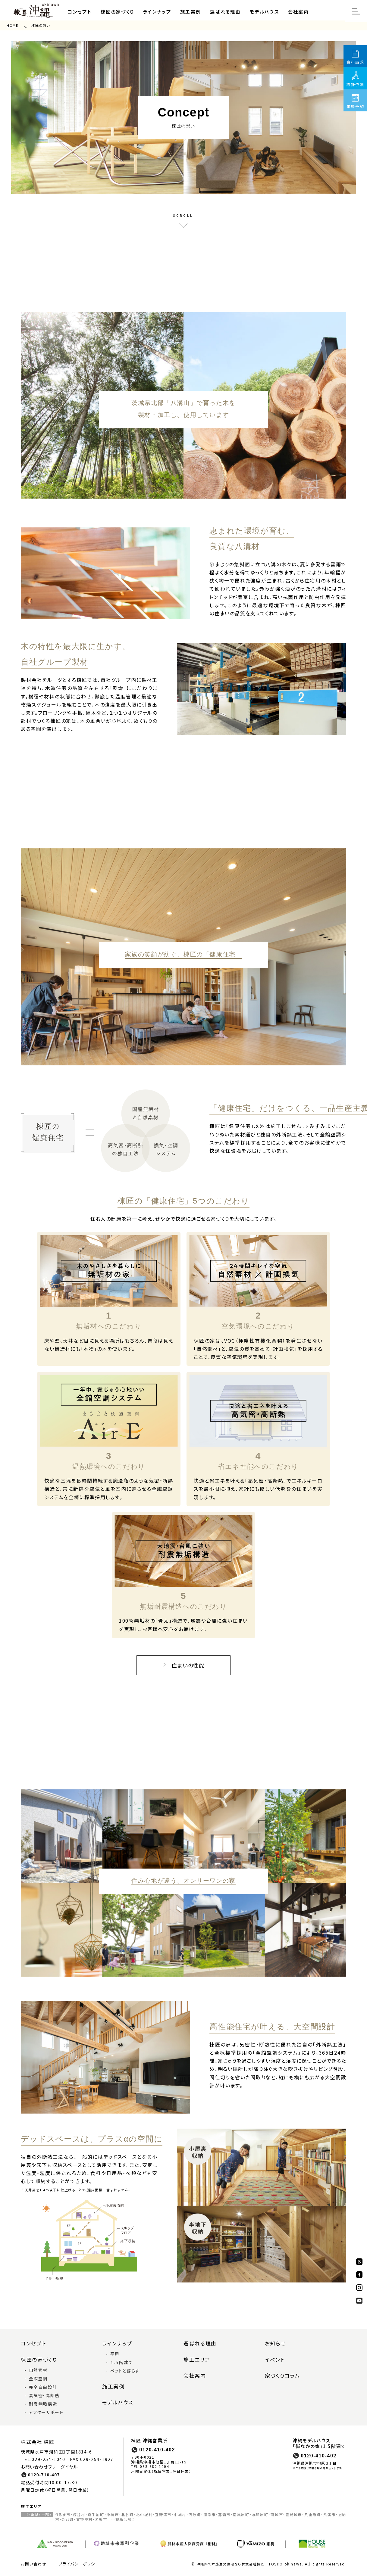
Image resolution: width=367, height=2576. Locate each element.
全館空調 (38, 2373)
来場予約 (355, 106)
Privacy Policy (202, 2572)
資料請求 (355, 62)
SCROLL (183, 215)
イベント (274, 2354)
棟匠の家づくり (115, 11)
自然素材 (38, 2364)
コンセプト (79, 11)
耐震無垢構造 (43, 2398)
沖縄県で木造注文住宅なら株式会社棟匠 (231, 2558)
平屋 (115, 2349)
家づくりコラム (281, 2370)
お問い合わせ (34, 2558)
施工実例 (186, 11)
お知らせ (275, 2338)
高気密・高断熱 (44, 2390)
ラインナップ (154, 11)
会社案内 (291, 11)
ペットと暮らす (125, 2366)
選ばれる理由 (220, 11)
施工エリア (196, 2354)
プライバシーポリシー (79, 2558)
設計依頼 (355, 84)
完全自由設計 (43, 2381)
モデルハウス (258, 11)
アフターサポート (46, 2407)
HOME (12, 24)
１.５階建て (121, 2357)
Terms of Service (236, 2572)
